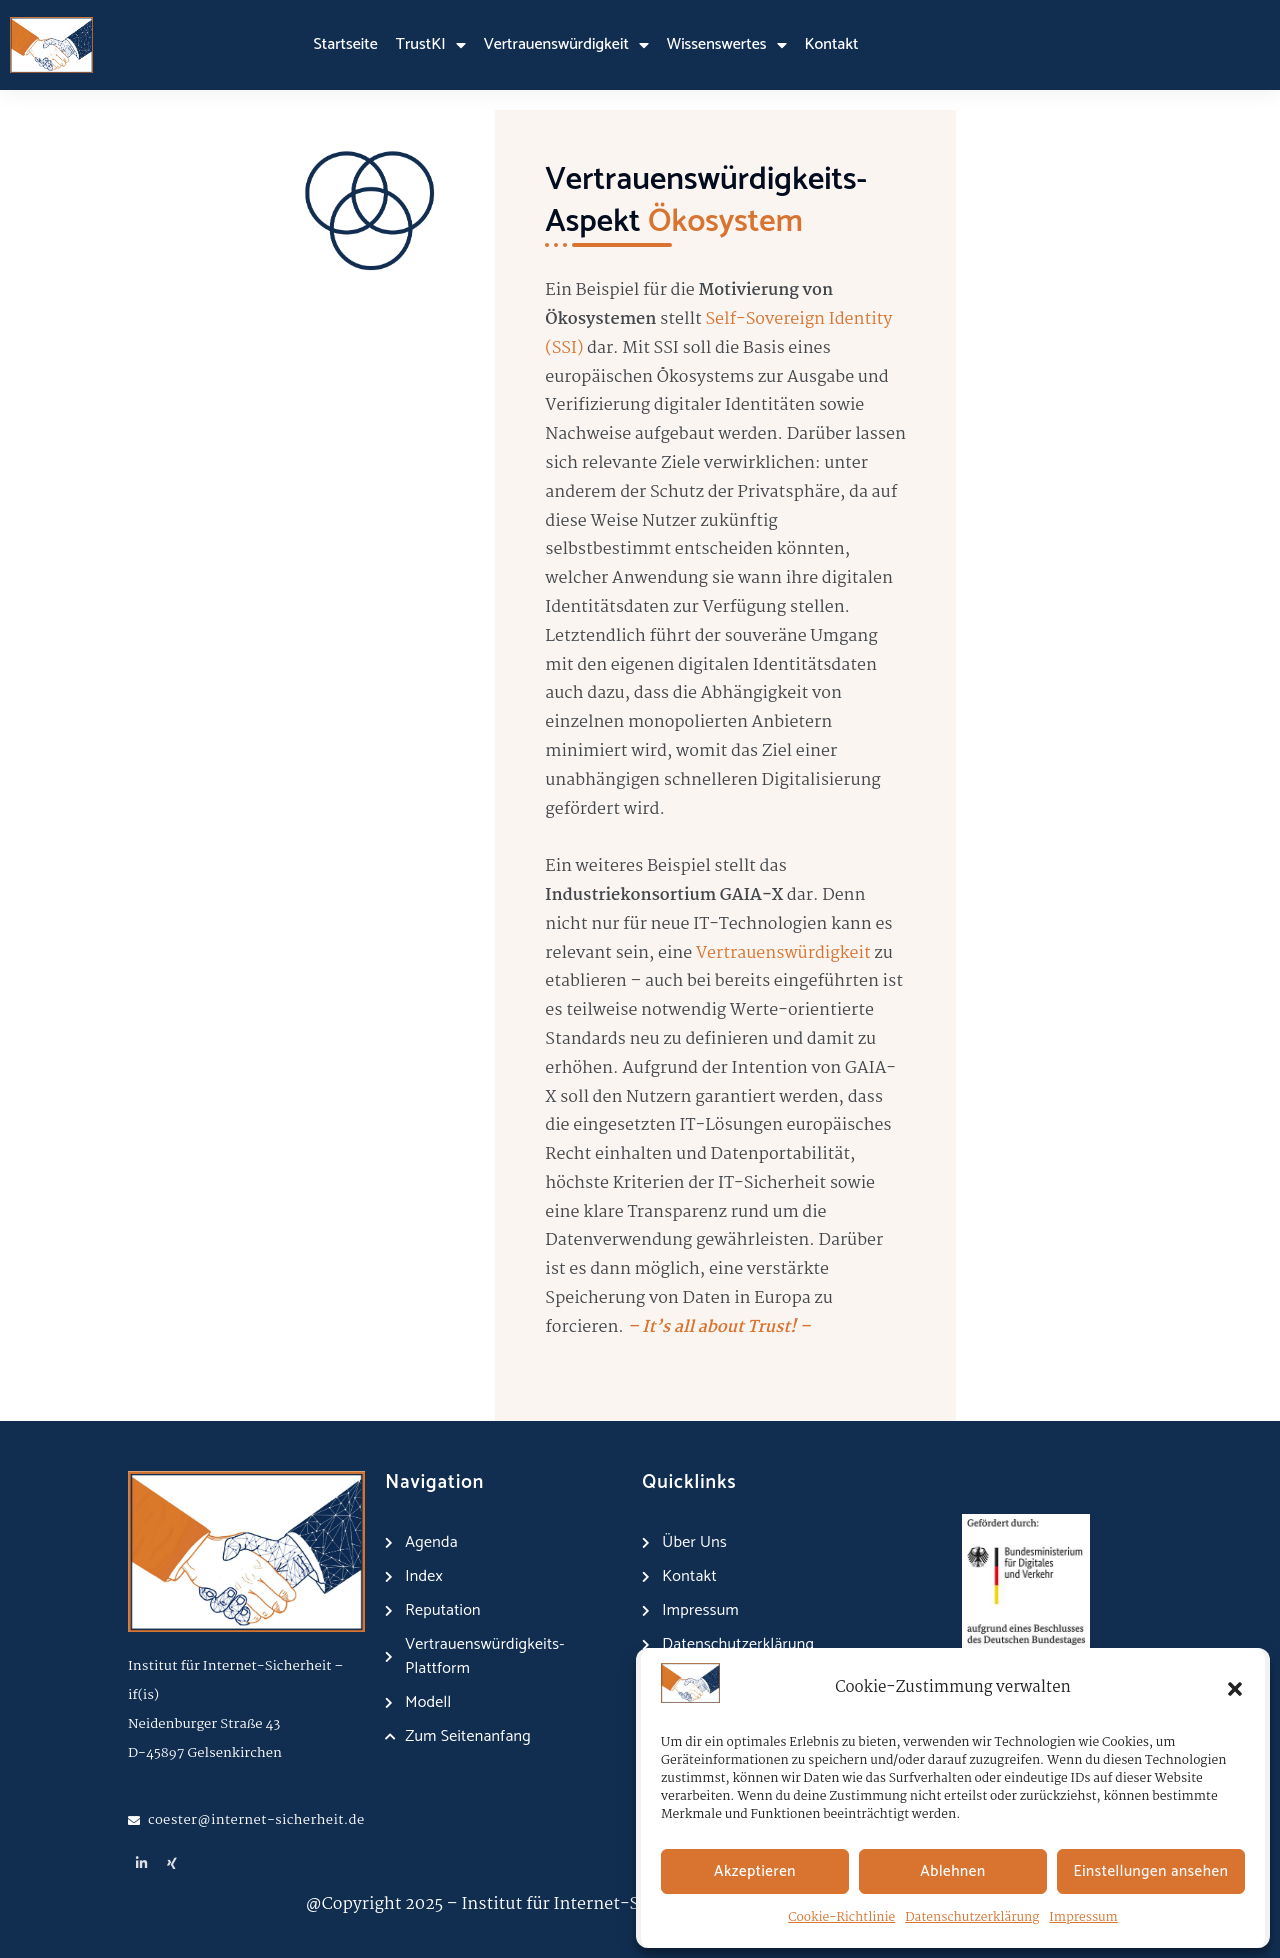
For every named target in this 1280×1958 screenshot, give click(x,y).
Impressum (1083, 1917)
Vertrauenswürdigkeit (566, 45)
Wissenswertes (727, 45)
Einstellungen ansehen (1151, 1871)
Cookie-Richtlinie (841, 1917)
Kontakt (832, 44)
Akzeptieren (755, 1871)
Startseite (346, 44)
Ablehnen (952, 1871)
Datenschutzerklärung (972, 1917)
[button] (1235, 1689)
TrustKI (431, 45)
